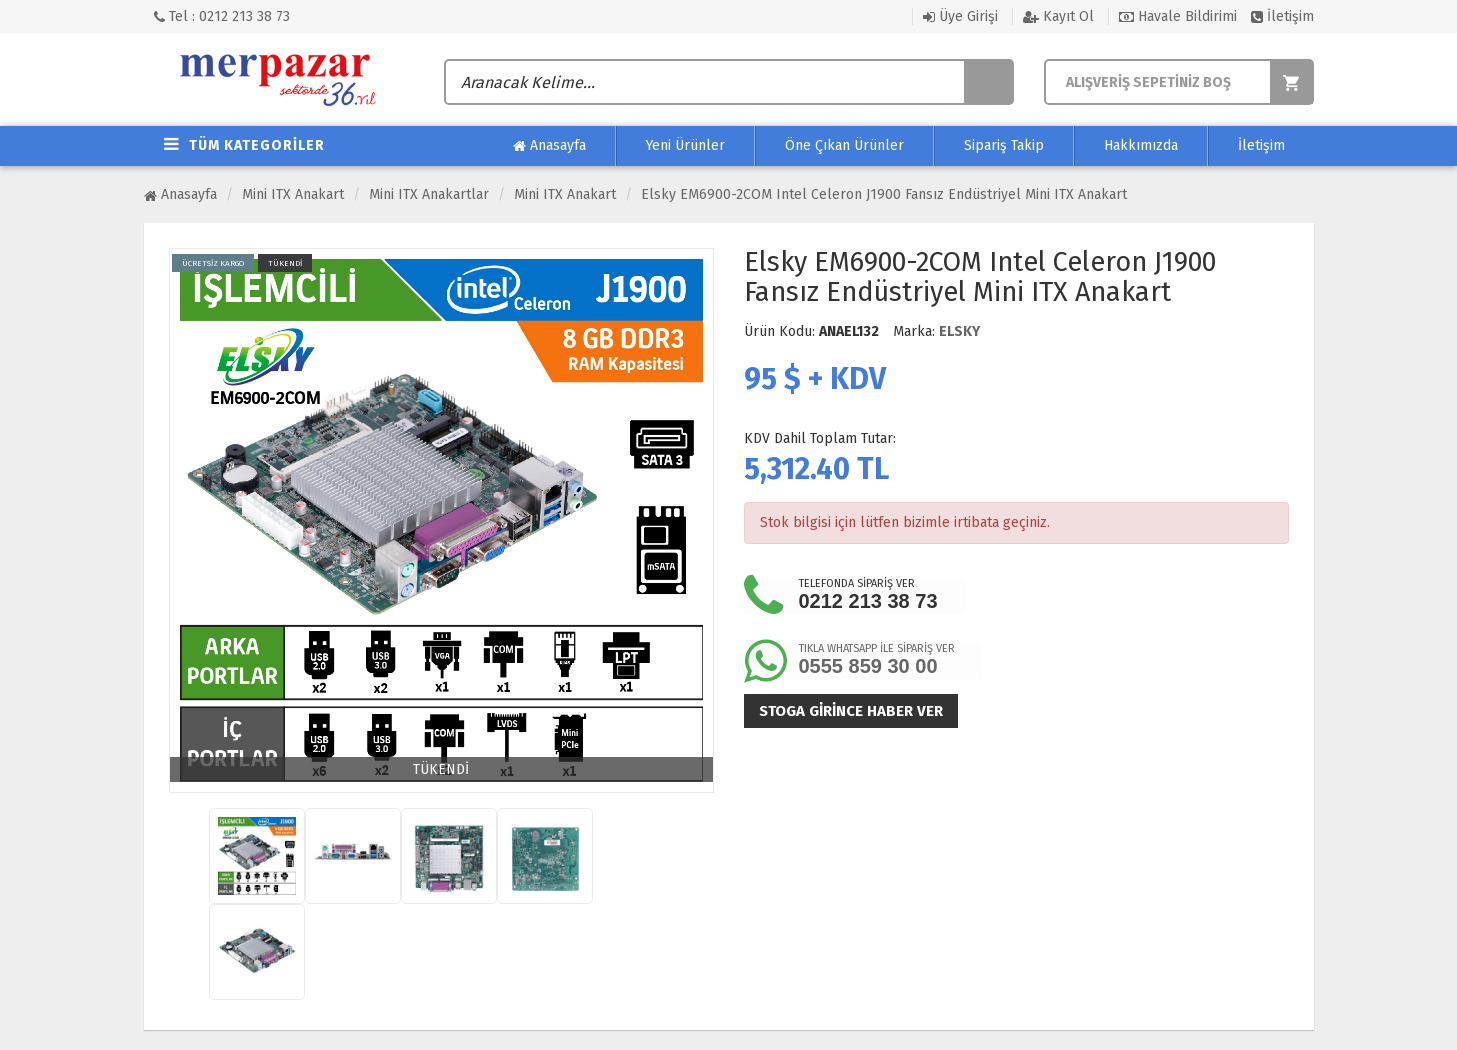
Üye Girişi (960, 16)
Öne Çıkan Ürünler (844, 145)
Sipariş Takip (1004, 145)
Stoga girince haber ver (851, 711)
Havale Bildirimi (1178, 16)
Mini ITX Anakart (293, 194)
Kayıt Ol (1058, 16)
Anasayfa (549, 146)
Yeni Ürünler (685, 145)
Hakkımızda (1141, 145)
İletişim (1282, 16)
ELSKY (959, 331)
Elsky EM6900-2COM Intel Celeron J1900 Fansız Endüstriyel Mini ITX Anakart (884, 194)
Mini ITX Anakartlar (429, 194)
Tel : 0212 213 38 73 (222, 16)
